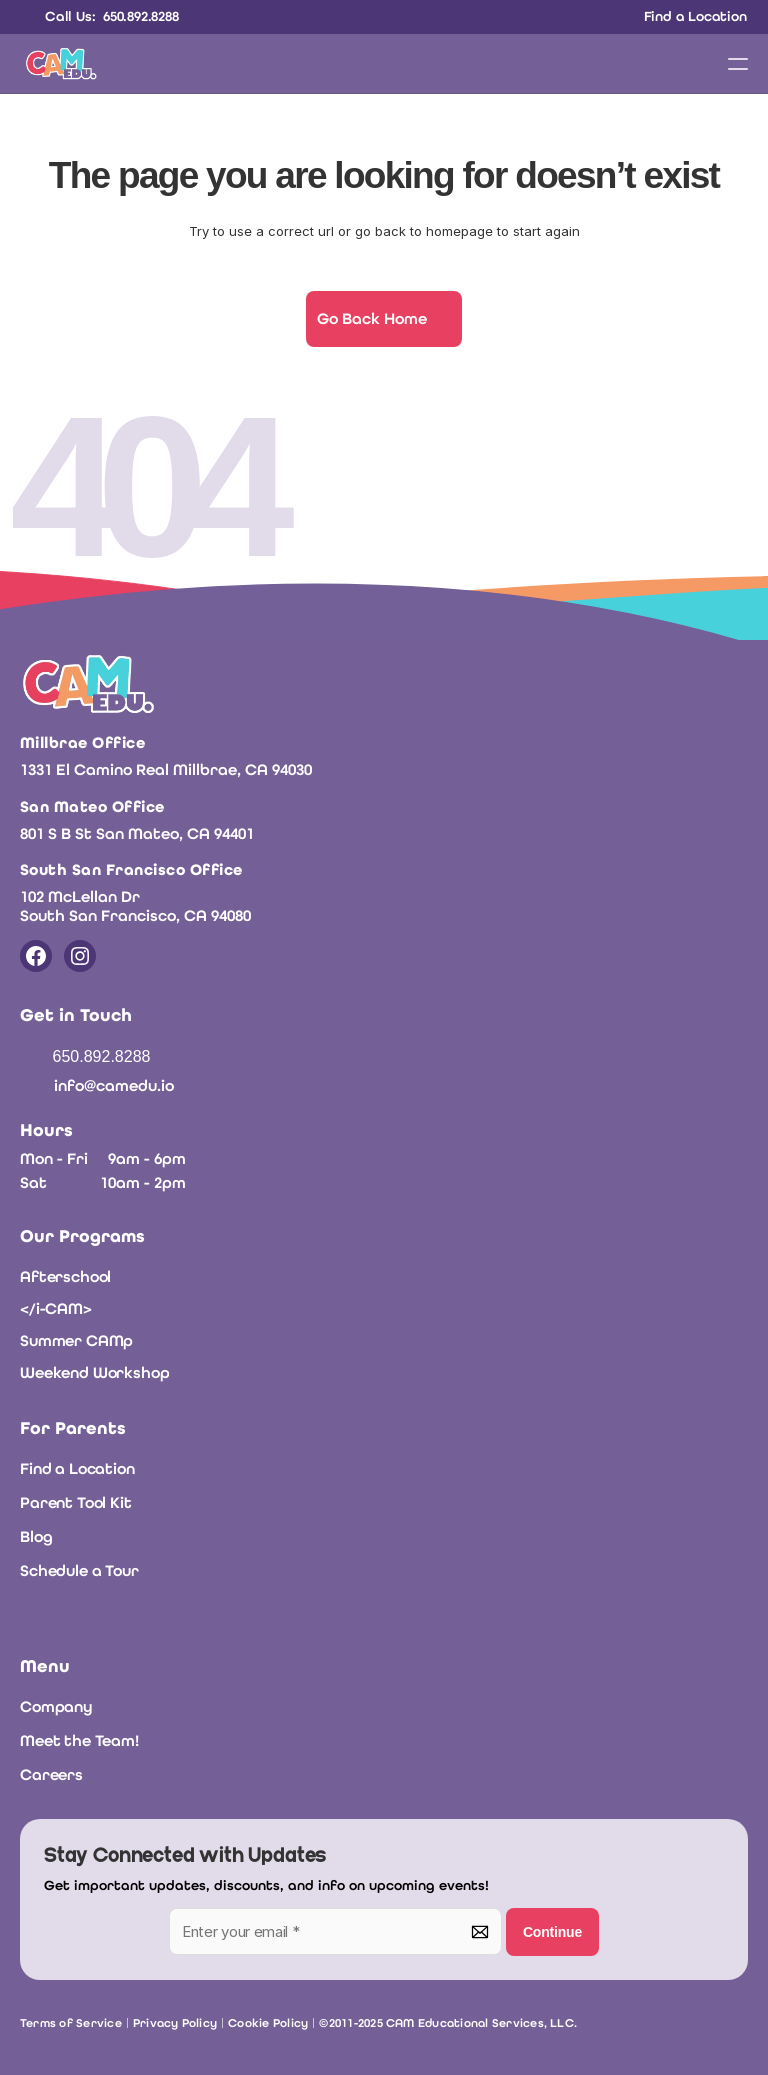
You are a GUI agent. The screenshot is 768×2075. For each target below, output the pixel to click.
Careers (51, 1774)
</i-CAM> (56, 1308)
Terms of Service (71, 2023)
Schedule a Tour (79, 1570)
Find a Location (77, 1468)
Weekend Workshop (94, 1372)
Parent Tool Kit (76, 1502)
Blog (36, 1536)
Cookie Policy (268, 2023)
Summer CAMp (76, 1340)
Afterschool (65, 1276)
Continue (552, 1932)
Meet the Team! (79, 1740)
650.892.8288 (102, 1056)
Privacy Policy (175, 2023)
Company (56, 1706)
